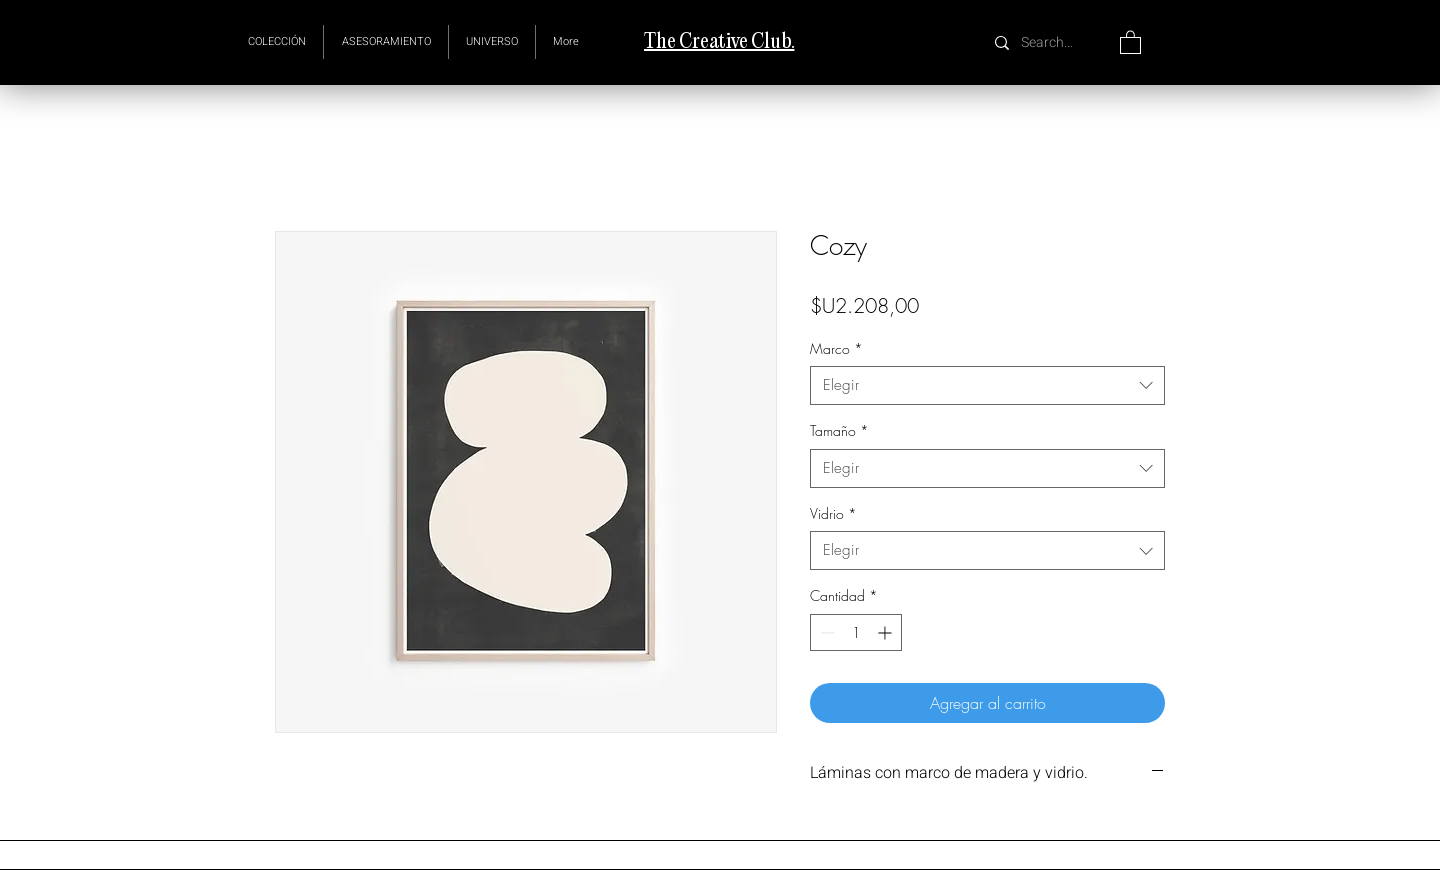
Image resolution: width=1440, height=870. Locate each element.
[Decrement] (825, 632)
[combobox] (987, 385)
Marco (836, 348)
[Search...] (1049, 42)
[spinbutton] (856, 632)
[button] (492, 42)
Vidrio (833, 513)
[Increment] (886, 632)
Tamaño (839, 430)
